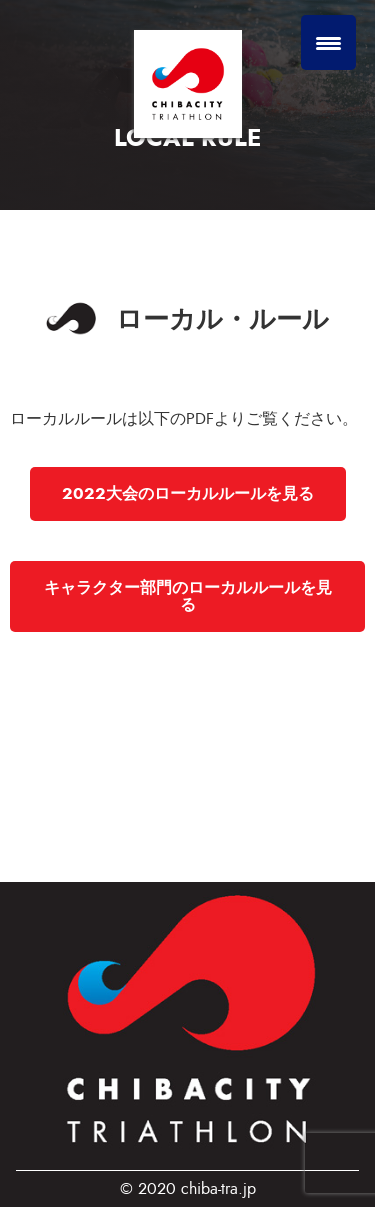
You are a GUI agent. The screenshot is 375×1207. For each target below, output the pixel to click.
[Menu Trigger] (328, 42)
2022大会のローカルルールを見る (188, 493)
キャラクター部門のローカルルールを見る (188, 596)
